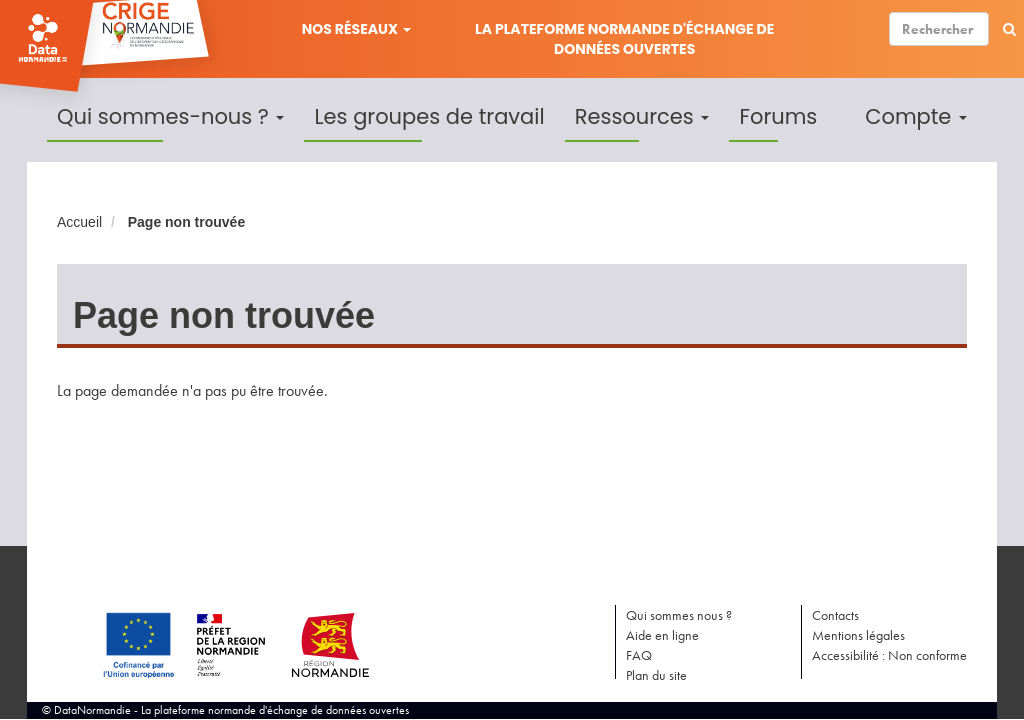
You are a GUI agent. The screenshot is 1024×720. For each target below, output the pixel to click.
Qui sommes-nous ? (170, 116)
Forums (778, 116)
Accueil (79, 222)
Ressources (642, 116)
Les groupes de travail (429, 116)
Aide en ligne (662, 635)
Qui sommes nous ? (679, 615)
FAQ (639, 655)
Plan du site (656, 675)
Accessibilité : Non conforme (889, 655)
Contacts (835, 615)
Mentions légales (858, 635)
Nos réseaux (356, 29)
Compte (916, 116)
